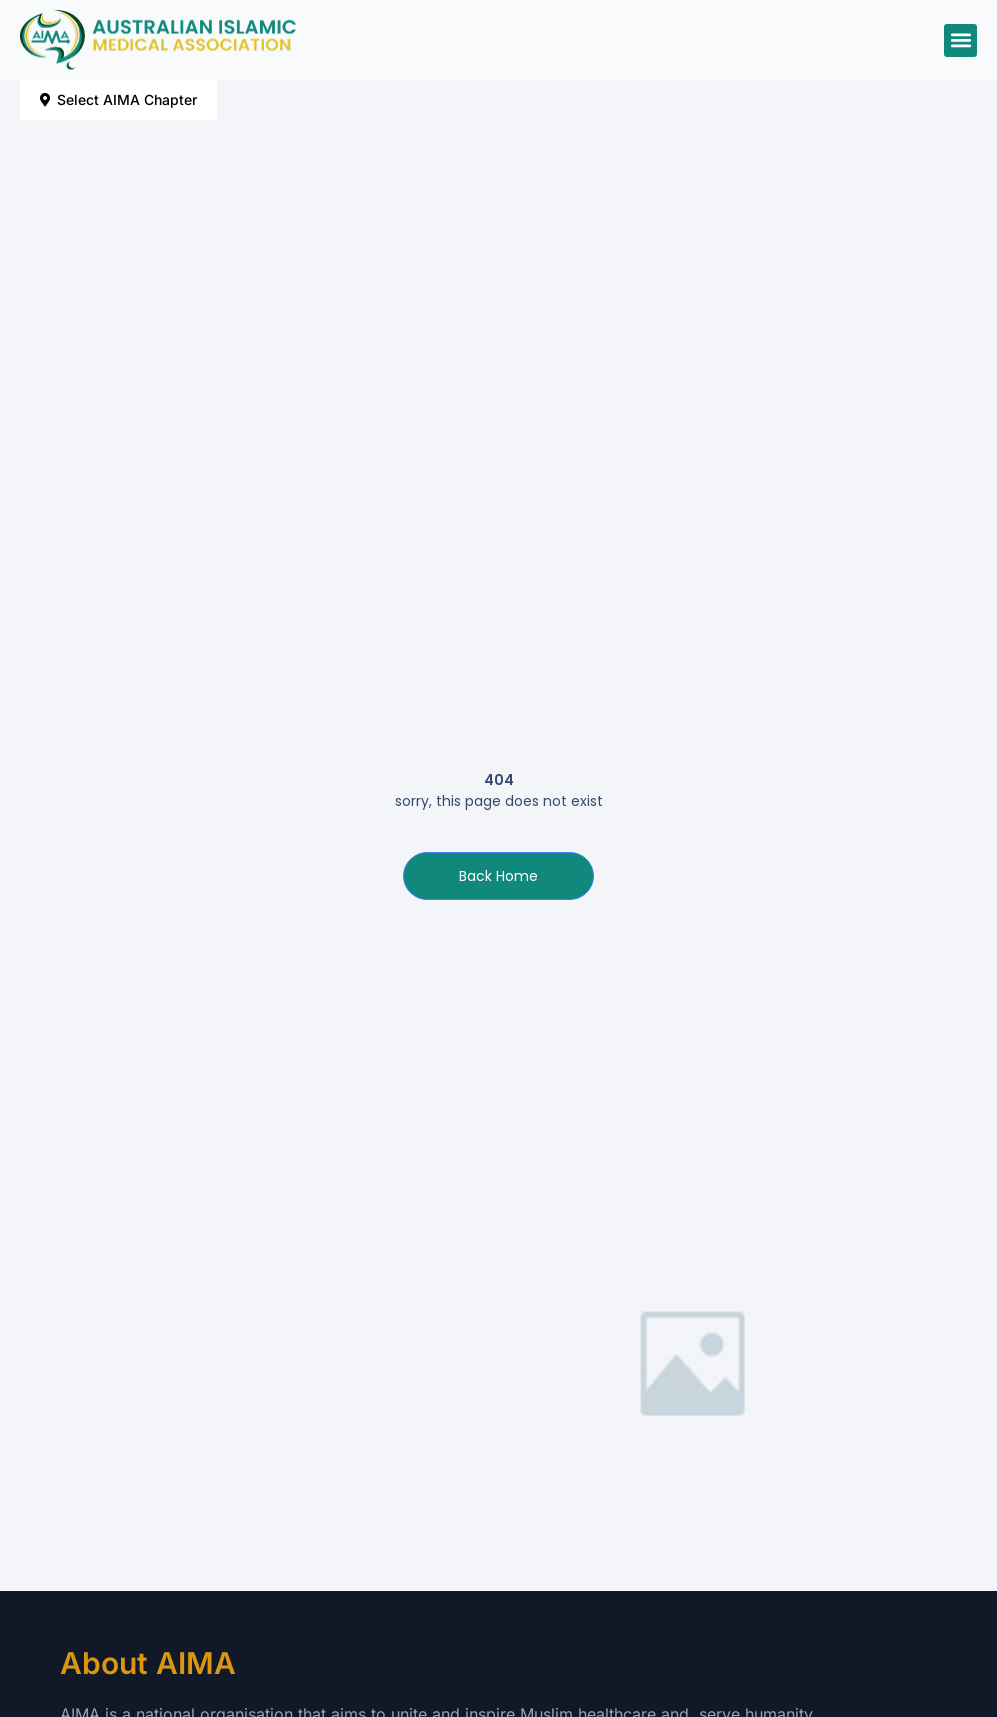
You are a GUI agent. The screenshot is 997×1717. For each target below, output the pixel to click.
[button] (960, 40)
